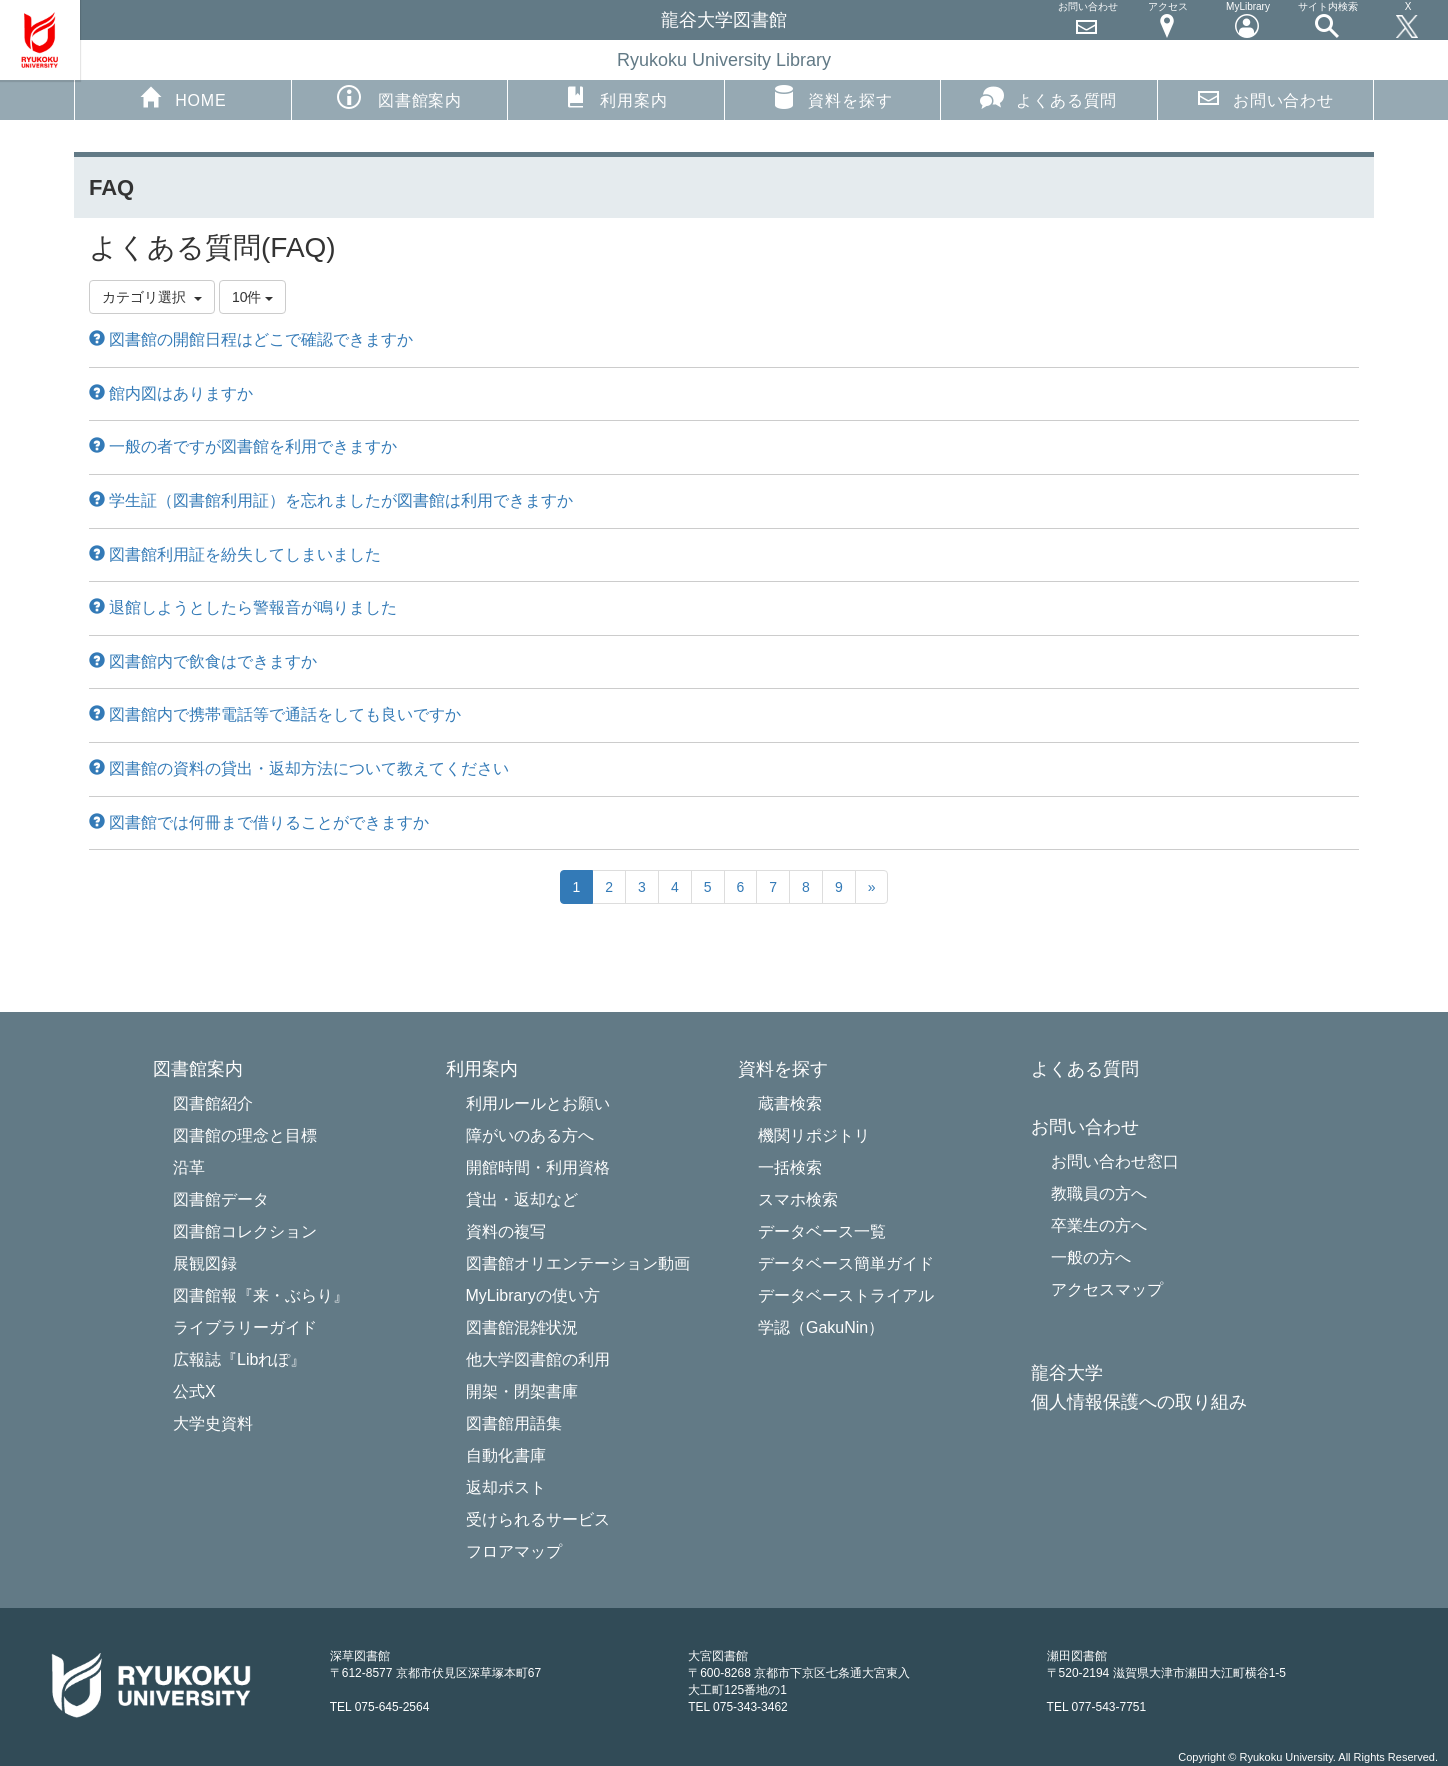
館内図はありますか (171, 393)
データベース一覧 (822, 1231)
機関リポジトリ (814, 1135)
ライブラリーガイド (245, 1327)
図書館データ (221, 1199)
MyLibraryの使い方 (533, 1295)
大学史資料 (213, 1423)
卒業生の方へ (1099, 1225)
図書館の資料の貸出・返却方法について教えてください (299, 768)
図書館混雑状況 (522, 1327)
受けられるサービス (538, 1519)
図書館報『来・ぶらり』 (261, 1295)
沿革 (189, 1167)
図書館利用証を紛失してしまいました (235, 554)
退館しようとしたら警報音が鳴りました (243, 607)
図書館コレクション (245, 1231)
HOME (182, 97)
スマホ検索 (798, 1199)
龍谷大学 (1067, 1373)
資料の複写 (506, 1231)
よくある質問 (1048, 97)
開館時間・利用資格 (538, 1167)
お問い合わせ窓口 (1115, 1161)
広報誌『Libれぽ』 (239, 1359)
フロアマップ (514, 1551)
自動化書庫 (506, 1455)
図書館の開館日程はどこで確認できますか (251, 339)
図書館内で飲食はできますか (203, 661)
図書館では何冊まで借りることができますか (259, 822)
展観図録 (205, 1263)
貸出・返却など (522, 1199)
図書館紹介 (213, 1103)
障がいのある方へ (530, 1135)
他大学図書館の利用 (538, 1359)
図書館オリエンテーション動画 (578, 1263)
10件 (252, 297)
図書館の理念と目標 (245, 1135)
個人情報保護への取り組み (1139, 1402)
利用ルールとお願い (538, 1103)
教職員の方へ (1099, 1193)
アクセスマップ (1107, 1289)
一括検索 (790, 1167)
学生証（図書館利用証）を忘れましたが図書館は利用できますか (331, 500)
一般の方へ (1091, 1257)
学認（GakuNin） (821, 1327)
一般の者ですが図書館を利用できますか (243, 446)
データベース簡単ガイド (846, 1263)
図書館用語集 (514, 1423)
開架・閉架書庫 (522, 1391)
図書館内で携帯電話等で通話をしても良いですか (275, 714)
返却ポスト (506, 1487)
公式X (194, 1391)
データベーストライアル (846, 1295)
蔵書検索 (790, 1103)
